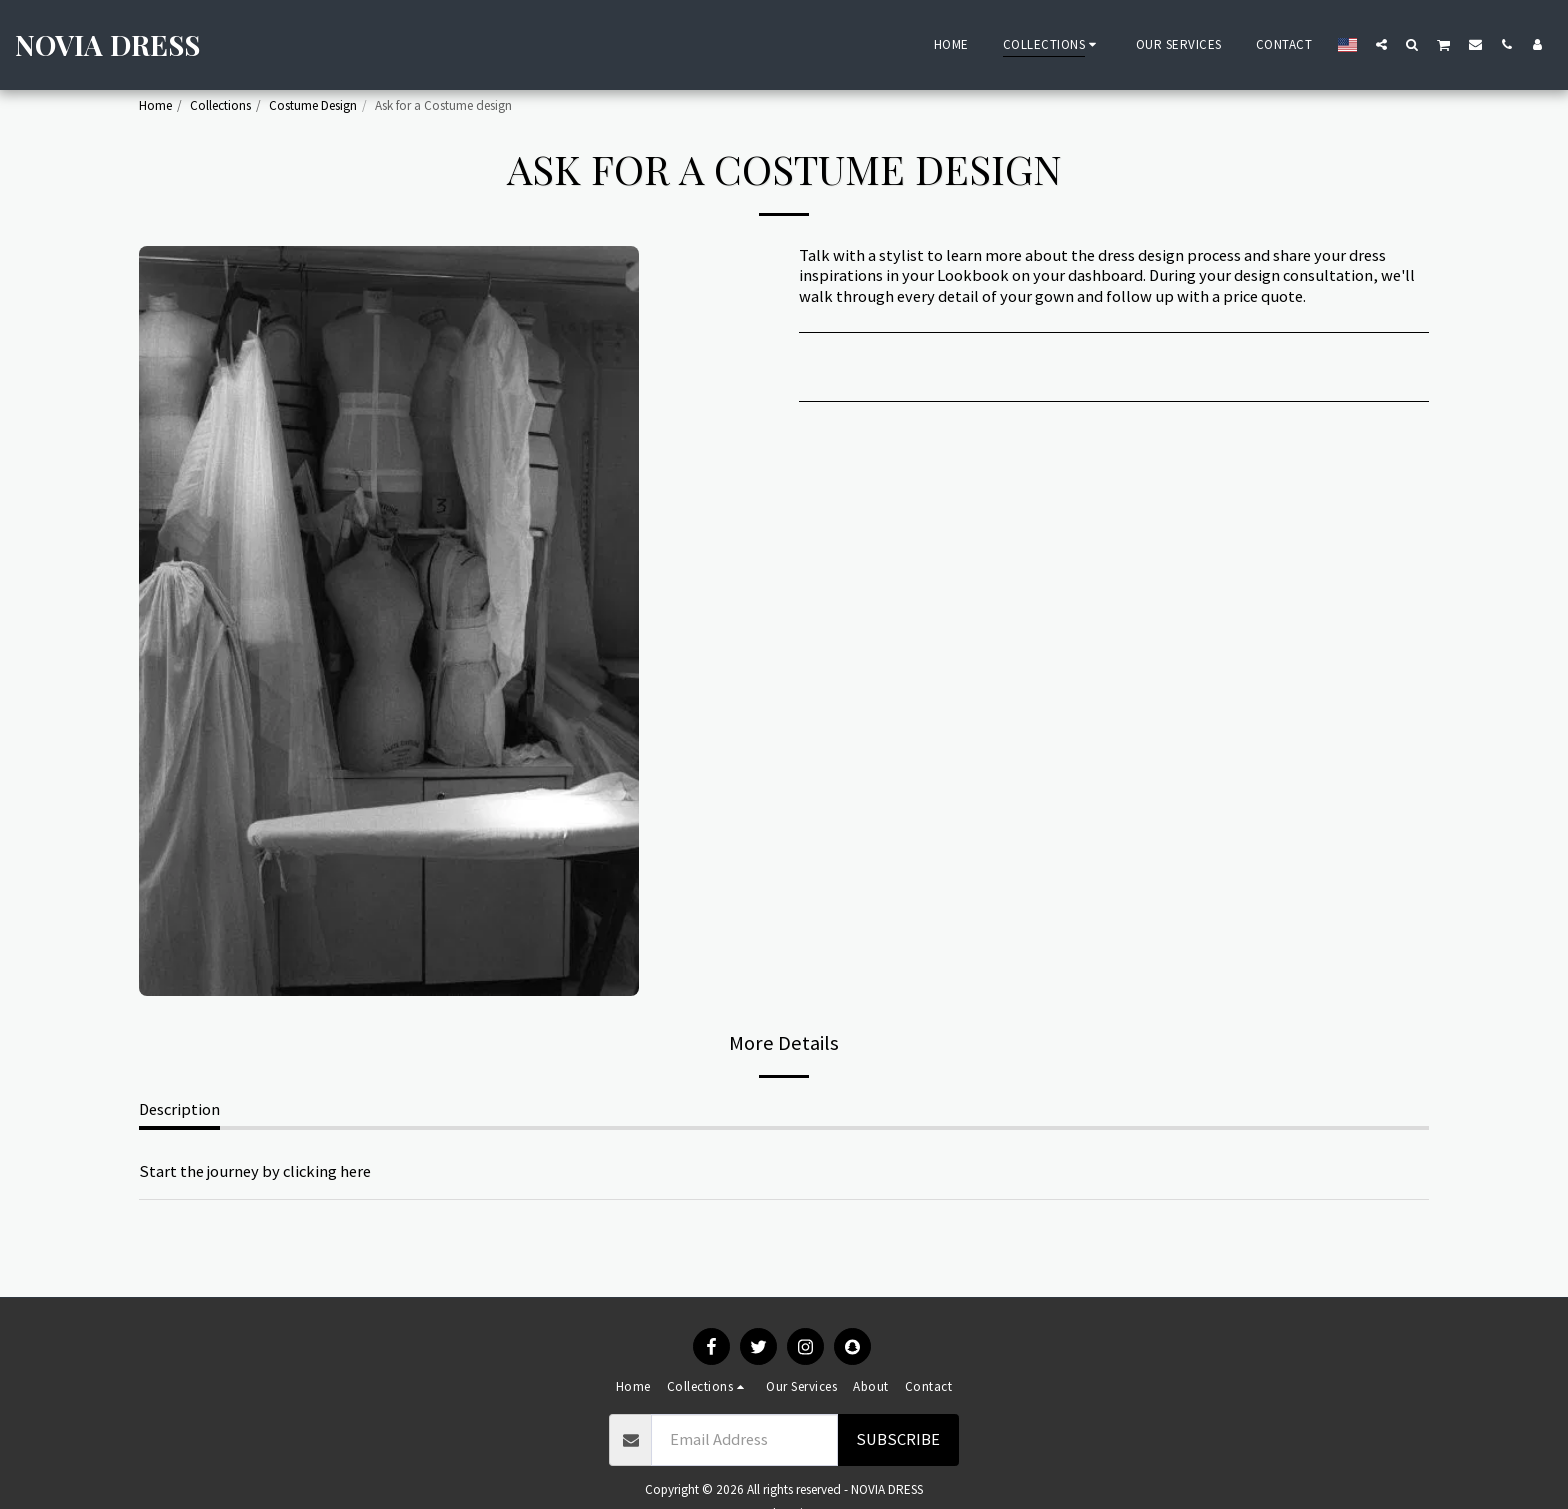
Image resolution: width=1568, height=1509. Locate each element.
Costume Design (313, 105)
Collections (220, 105)
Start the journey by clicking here (255, 1171)
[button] (1381, 44)
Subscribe (898, 1439)
